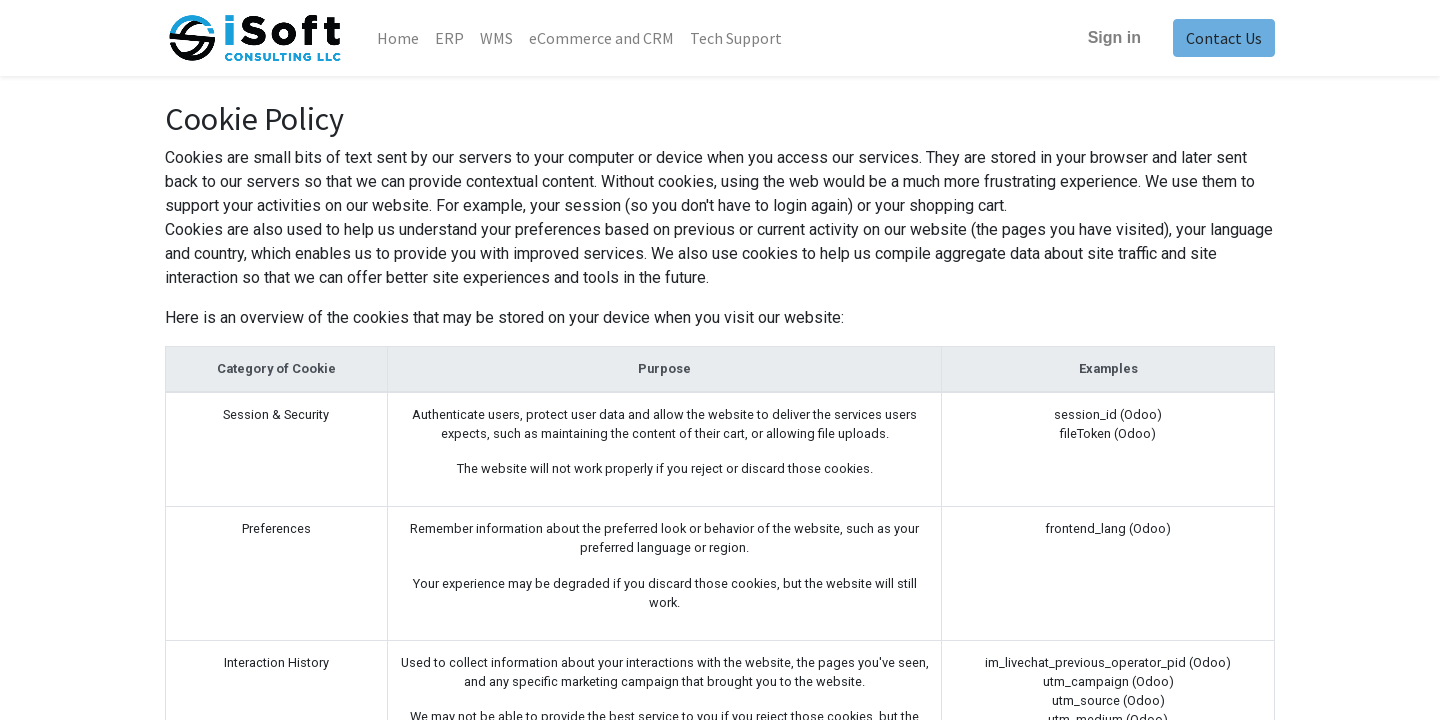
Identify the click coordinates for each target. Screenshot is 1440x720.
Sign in (1114, 37)
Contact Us (1224, 38)
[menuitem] (398, 38)
